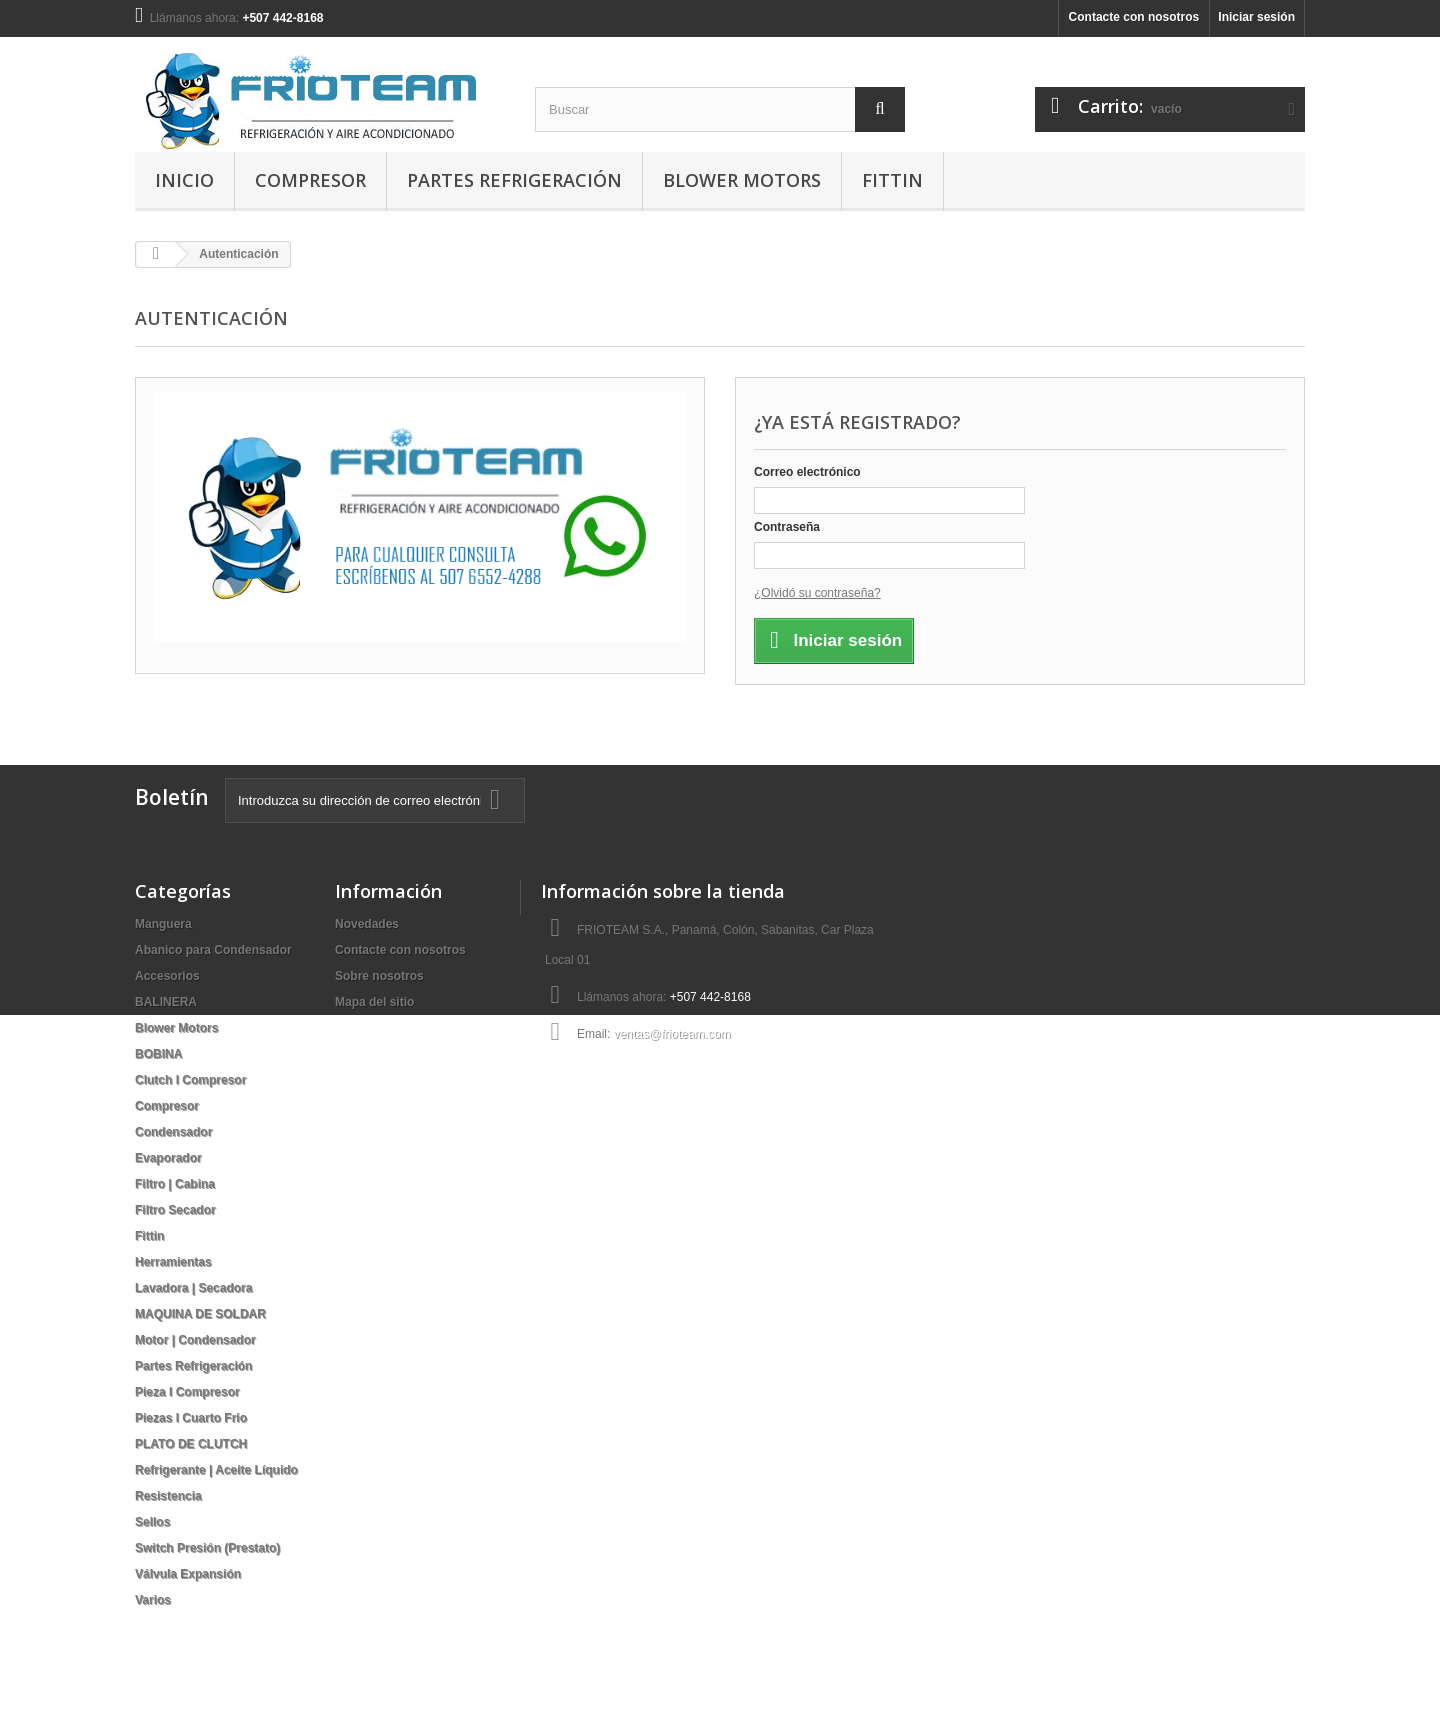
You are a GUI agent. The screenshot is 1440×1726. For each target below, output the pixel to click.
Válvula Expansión (188, 1574)
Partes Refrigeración (514, 180)
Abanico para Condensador (213, 950)
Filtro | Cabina (175, 1184)
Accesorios (167, 976)
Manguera (163, 924)
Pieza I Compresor (187, 1392)
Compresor (310, 180)
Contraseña (787, 527)
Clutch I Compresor (190, 1080)
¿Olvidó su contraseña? (817, 593)
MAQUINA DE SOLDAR (200, 1314)
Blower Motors (742, 180)
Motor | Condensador (195, 1340)
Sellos (152, 1522)
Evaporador (168, 1158)
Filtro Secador (175, 1210)
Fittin (892, 180)
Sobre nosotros (379, 976)
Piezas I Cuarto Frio (191, 1418)
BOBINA (158, 1054)
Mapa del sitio (374, 1002)
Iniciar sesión (1256, 17)
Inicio (184, 180)
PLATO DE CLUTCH (191, 1444)
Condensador (173, 1132)
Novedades (367, 924)
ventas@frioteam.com (672, 1034)
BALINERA (166, 1002)
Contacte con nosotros (1134, 17)
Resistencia (168, 1496)
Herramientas (173, 1262)
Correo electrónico (807, 472)
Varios (153, 1600)
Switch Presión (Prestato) (207, 1548)
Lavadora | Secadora (193, 1288)
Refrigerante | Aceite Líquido (216, 1470)
